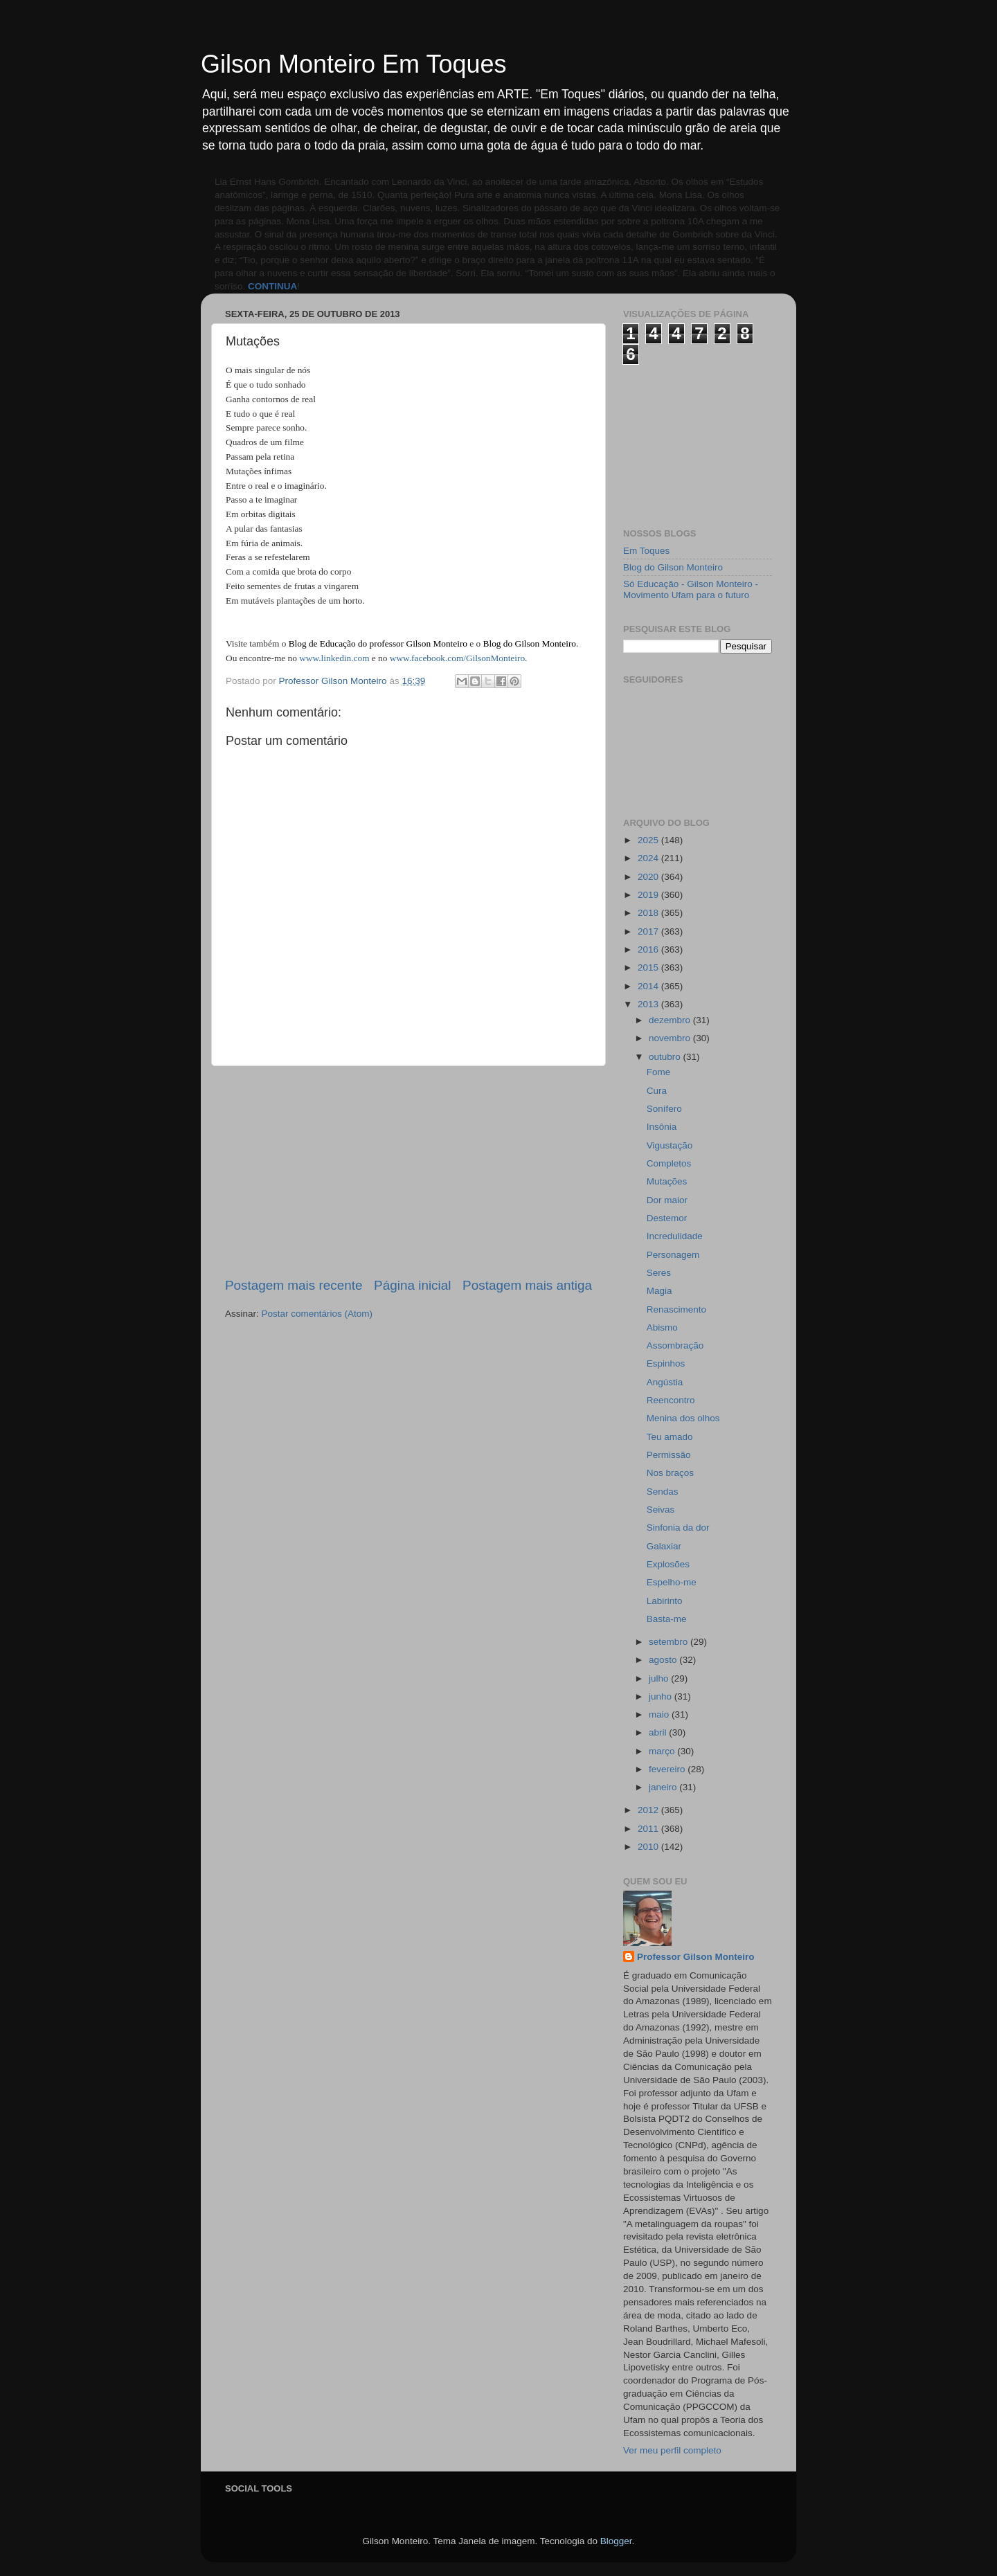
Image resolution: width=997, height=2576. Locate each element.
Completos (669, 1163)
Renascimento (676, 1309)
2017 (649, 931)
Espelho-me (672, 1582)
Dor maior (667, 1200)
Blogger (616, 2541)
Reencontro (671, 1400)
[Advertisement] (408, 1171)
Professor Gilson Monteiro (696, 1957)
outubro (666, 1057)
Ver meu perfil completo (672, 2450)
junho (661, 1696)
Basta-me (667, 1619)
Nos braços (670, 1473)
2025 (649, 840)
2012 (649, 1810)
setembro (669, 1642)
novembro (671, 1038)
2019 (649, 895)
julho (660, 1678)
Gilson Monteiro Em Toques (354, 64)
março (663, 1751)
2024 (649, 858)
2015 (649, 967)
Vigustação (670, 1145)
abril (659, 1732)
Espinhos (666, 1363)
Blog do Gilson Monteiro (673, 567)
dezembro (671, 1020)
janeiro (664, 1787)
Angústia (665, 1382)
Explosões (668, 1564)
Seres (659, 1273)
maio (660, 1714)
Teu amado (670, 1437)
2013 (649, 1004)
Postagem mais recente (293, 1285)
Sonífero (664, 1109)
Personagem (673, 1255)
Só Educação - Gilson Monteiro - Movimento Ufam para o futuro (690, 589)
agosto (664, 1660)
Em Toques (646, 551)
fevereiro (668, 1769)
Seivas (661, 1509)
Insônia (662, 1127)
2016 (649, 949)
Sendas (663, 1491)
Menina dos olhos (683, 1418)
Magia (659, 1291)
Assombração (675, 1345)
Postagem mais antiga (527, 1285)
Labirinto (665, 1601)
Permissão (669, 1455)
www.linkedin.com (334, 658)
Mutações (667, 1181)
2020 (649, 877)
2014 (649, 986)
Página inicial (412, 1285)
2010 (649, 1846)
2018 (649, 913)
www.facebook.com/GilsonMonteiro (457, 658)
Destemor (667, 1218)
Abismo (662, 1327)
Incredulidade (675, 1236)
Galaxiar (664, 1546)
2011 (649, 1828)
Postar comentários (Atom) (317, 1313)
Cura (657, 1091)
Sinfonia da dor (678, 1527)
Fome (659, 1072)
